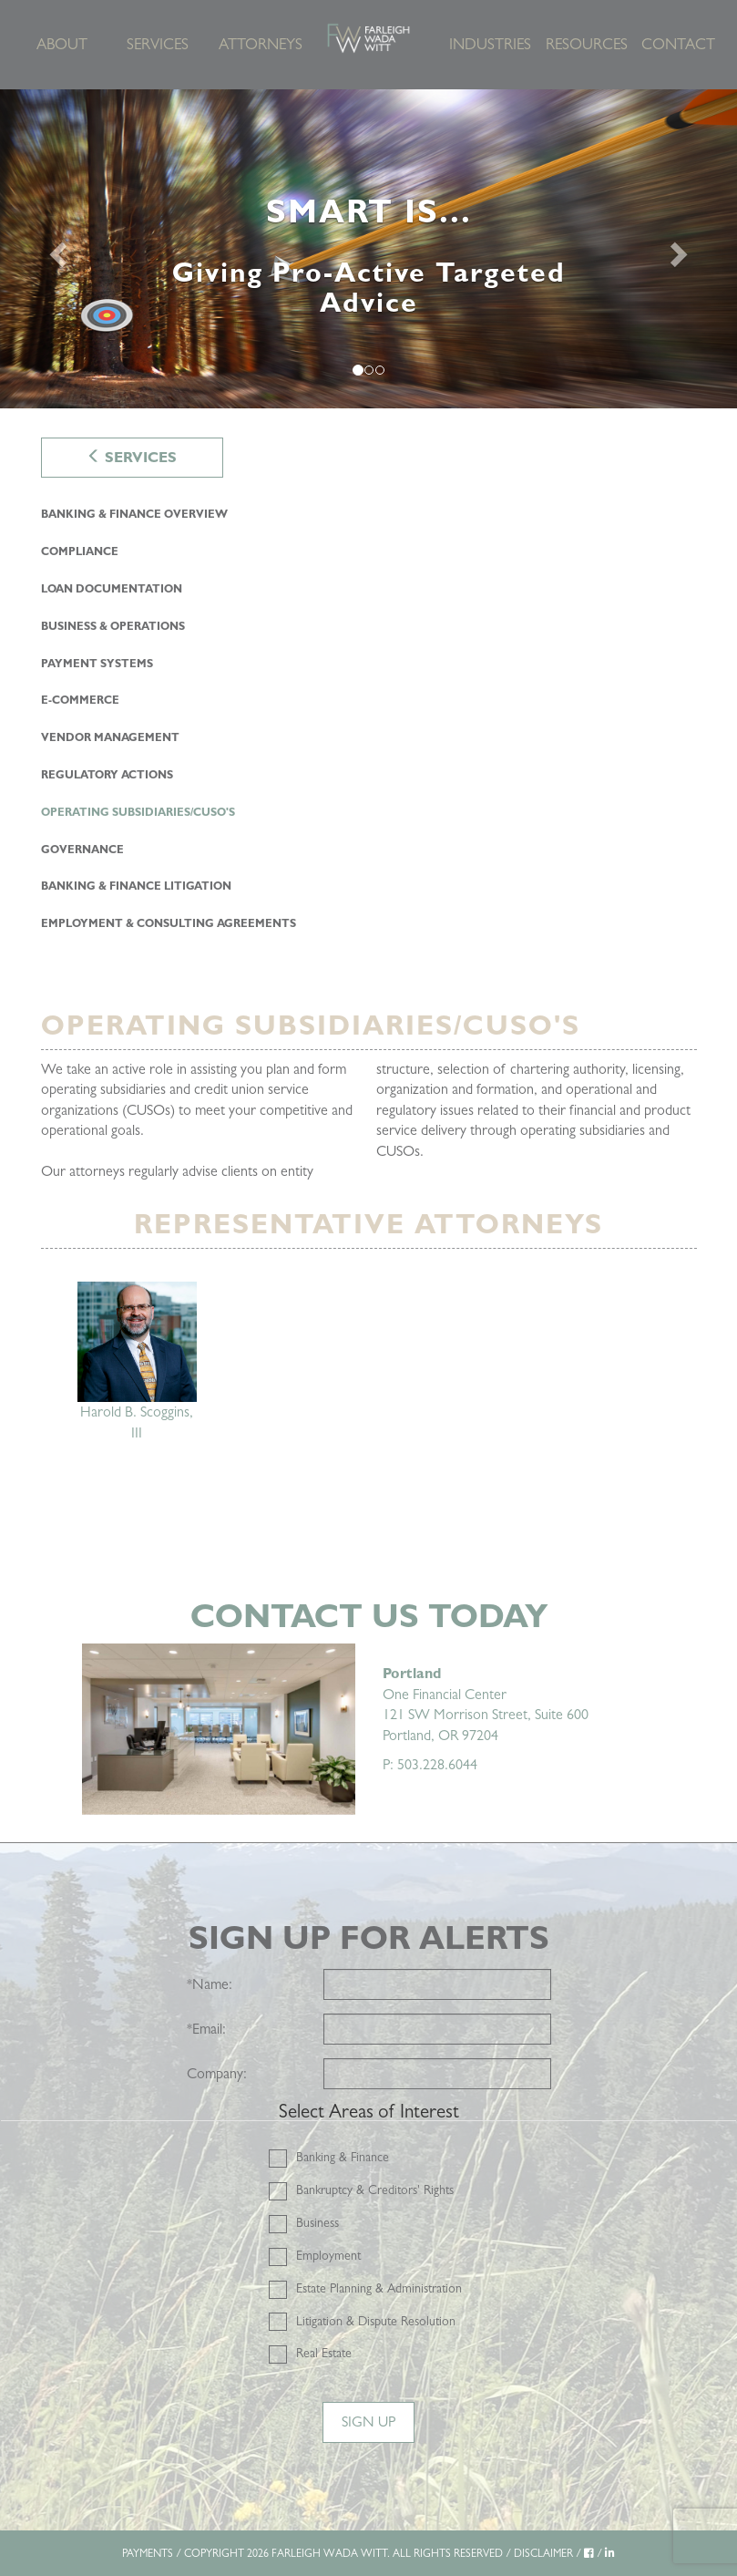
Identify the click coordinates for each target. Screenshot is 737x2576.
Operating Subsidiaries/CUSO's (138, 812)
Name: (209, 1984)
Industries (490, 44)
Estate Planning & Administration (379, 2288)
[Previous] (55, 248)
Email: (206, 2028)
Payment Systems (97, 663)
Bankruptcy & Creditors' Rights (375, 2189)
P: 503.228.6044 (430, 1764)
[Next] (682, 248)
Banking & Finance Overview (134, 514)
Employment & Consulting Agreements (168, 923)
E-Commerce (80, 700)
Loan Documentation (111, 588)
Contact (678, 44)
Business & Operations (113, 626)
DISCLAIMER (543, 2553)
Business (317, 2222)
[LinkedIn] (610, 2553)
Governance (82, 849)
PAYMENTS (147, 2553)
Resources (587, 44)
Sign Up (368, 2421)
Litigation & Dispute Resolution (376, 2320)
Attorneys (260, 44)
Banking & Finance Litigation (136, 886)
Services (158, 44)
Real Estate (324, 2352)
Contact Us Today (369, 1615)
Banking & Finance (342, 2156)
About (61, 44)
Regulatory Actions (107, 774)
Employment (328, 2255)
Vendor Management (110, 737)
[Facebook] (589, 2553)
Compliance (79, 551)
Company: (217, 2073)
